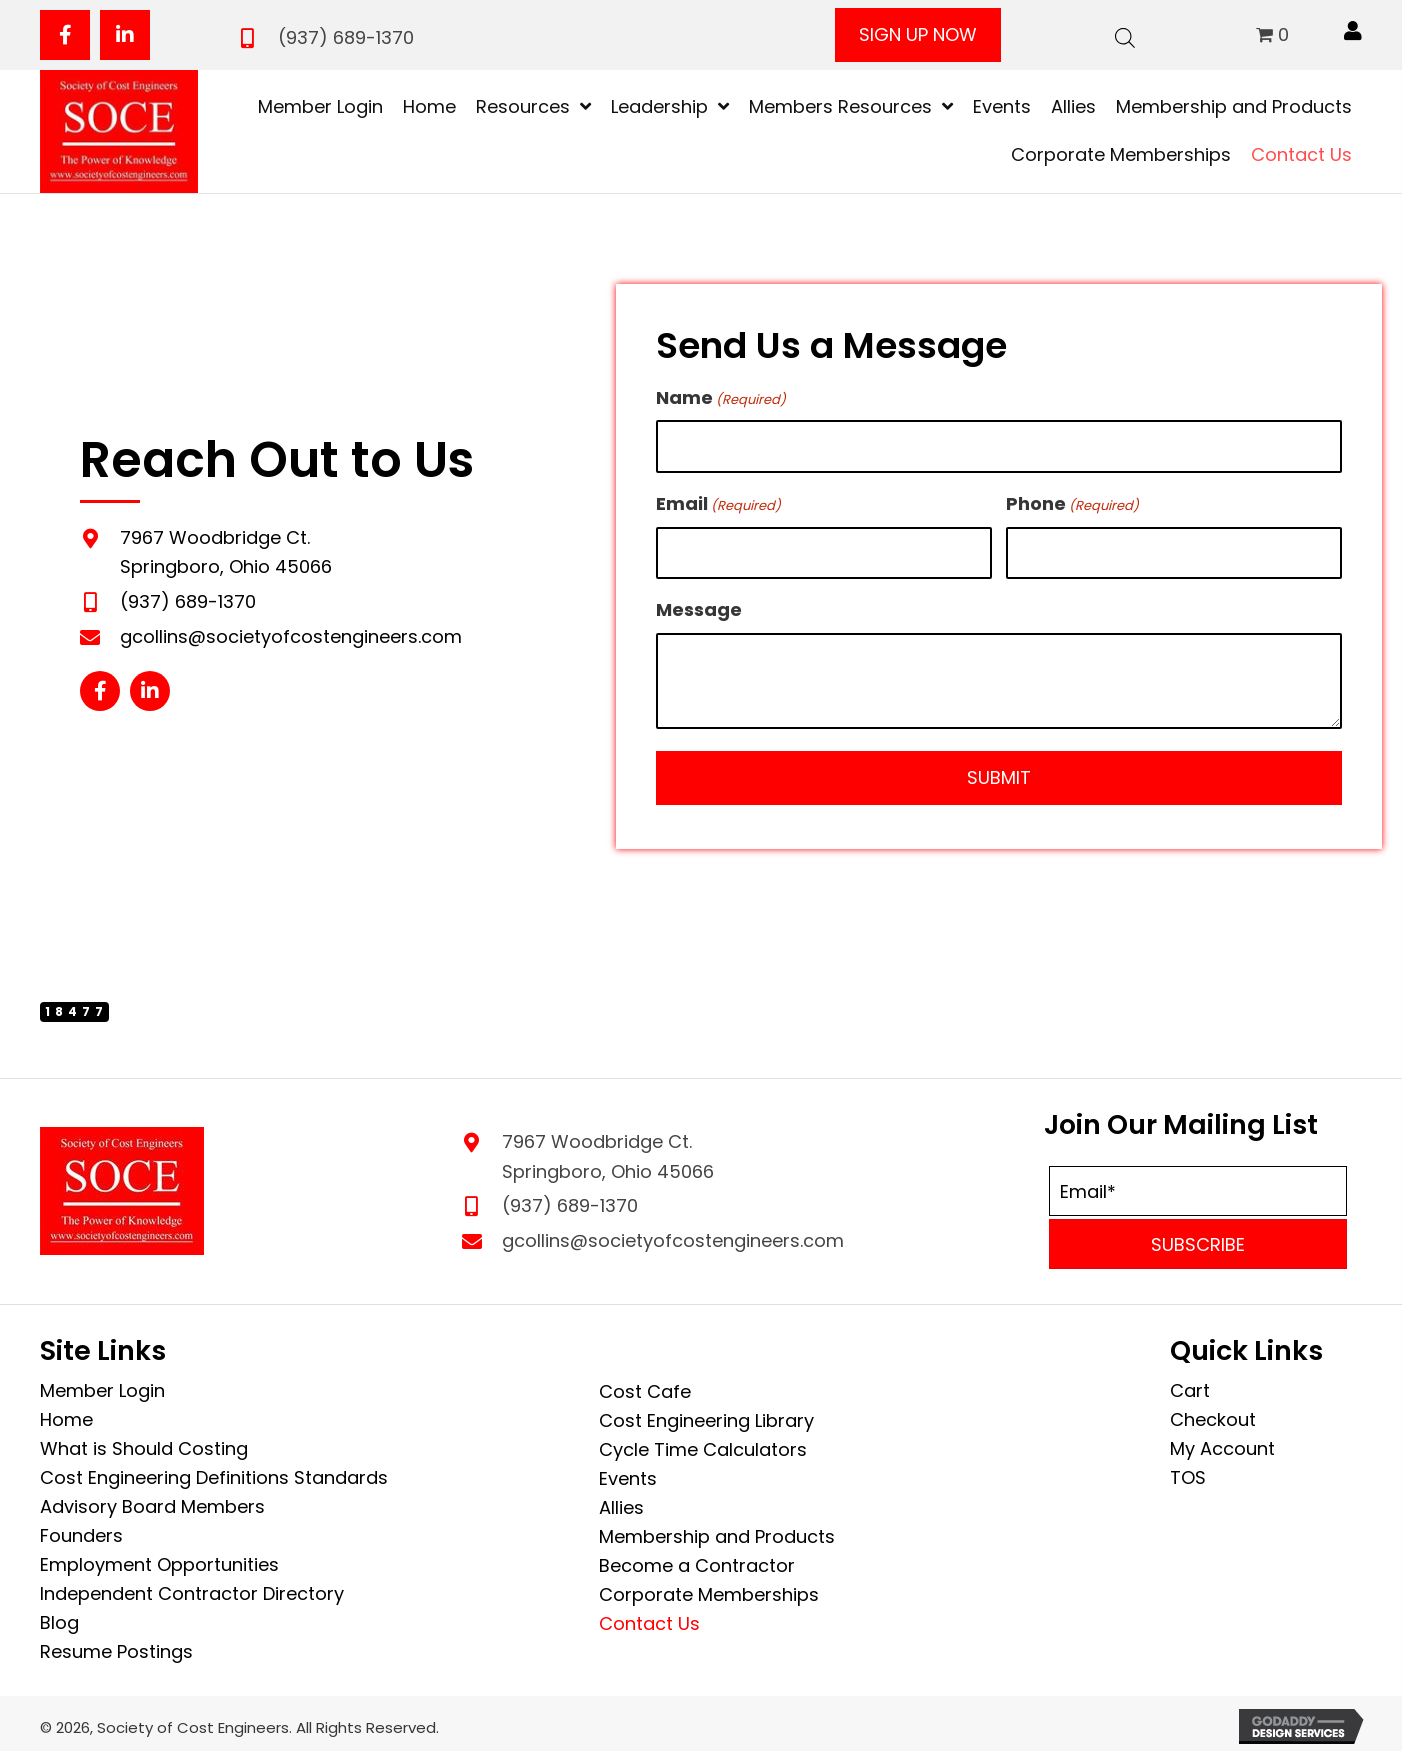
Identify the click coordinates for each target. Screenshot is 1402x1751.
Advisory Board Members (152, 1501)
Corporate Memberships (709, 1589)
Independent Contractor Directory (192, 1588)
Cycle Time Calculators (703, 1444)
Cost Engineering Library (706, 1415)
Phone (1072, 500)
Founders (81, 1530)
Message (699, 604)
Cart (1190, 1385)
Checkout (1213, 1414)
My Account (1222, 1443)
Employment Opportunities (159, 1559)
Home (66, 1414)
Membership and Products (717, 1531)
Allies (621, 1502)
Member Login (102, 1385)
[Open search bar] (1125, 35)
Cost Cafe (645, 1386)
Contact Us (649, 1618)
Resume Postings (116, 1646)
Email (718, 500)
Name (721, 397)
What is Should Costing (144, 1443)
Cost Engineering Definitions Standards (214, 1472)
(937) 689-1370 (346, 37)
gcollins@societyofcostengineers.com (291, 633)
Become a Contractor (697, 1560)
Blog (59, 1617)
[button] (65, 35)
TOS (1188, 1472)
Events (628, 1473)
